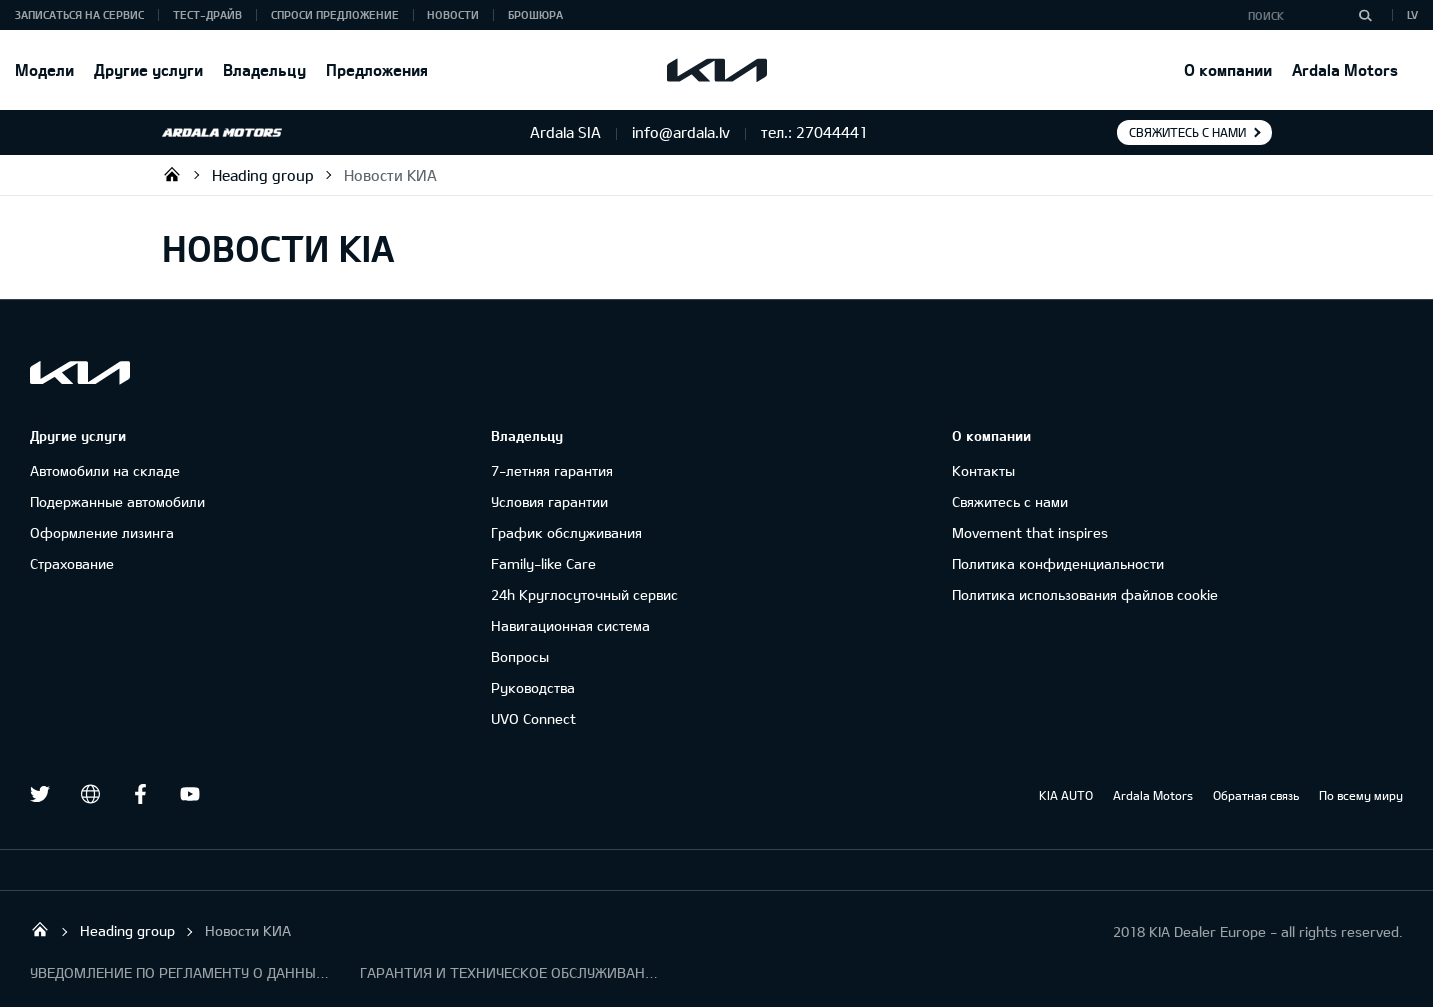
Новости (453, 14)
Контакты (983, 470)
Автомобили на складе (105, 470)
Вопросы (520, 656)
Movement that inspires (1030, 532)
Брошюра (535, 14)
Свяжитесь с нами (1187, 132)
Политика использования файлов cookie (1085, 594)
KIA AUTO (1066, 795)
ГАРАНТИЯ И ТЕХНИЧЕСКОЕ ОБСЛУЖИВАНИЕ (510, 972)
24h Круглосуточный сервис (584, 594)
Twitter (40, 794)
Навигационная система (570, 625)
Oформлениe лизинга (102, 532)
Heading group (263, 175)
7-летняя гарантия (552, 470)
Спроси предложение (335, 14)
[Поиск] (1365, 15)
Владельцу (264, 69)
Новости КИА (390, 175)
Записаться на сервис (79, 14)
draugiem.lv (90, 794)
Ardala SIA (172, 174)
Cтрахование (72, 563)
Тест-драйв (207, 14)
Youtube (190, 794)
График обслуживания (566, 532)
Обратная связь (1256, 795)
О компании (1228, 69)
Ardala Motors (1345, 69)
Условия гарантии (549, 501)
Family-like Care (543, 563)
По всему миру (1361, 795)
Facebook (140, 794)
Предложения (377, 69)
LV (1412, 14)
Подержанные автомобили (117, 501)
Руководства (533, 687)
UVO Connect (533, 718)
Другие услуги (148, 69)
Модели (44, 69)
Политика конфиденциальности (1058, 563)
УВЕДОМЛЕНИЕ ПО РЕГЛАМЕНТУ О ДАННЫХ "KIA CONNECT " (180, 972)
